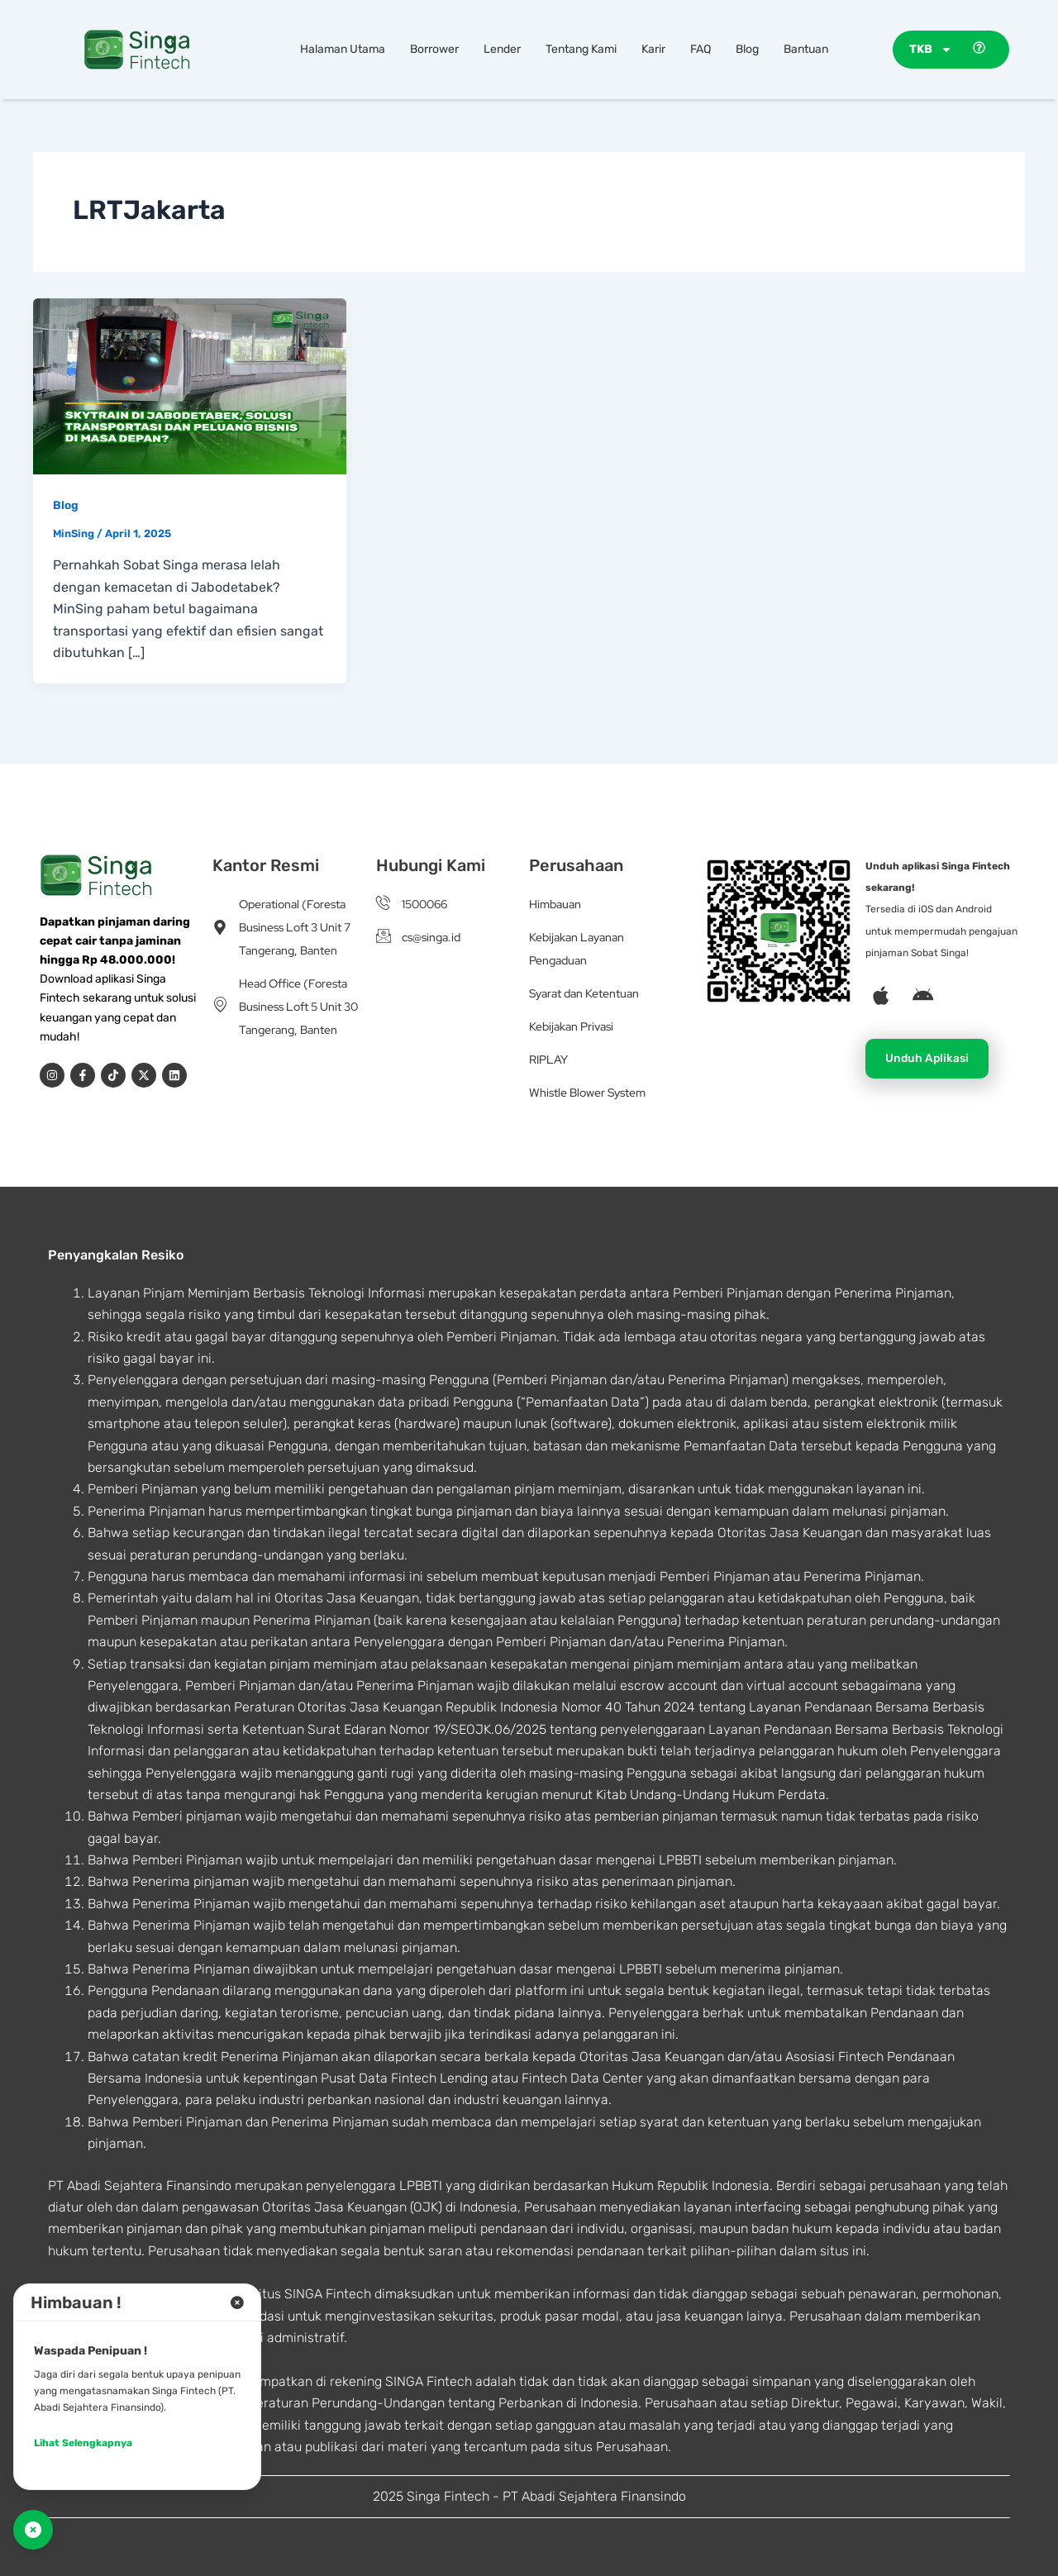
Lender (502, 49)
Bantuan (806, 49)
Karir (653, 49)
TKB (930, 50)
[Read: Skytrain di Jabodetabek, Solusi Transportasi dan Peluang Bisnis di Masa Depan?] (189, 385)
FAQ (700, 49)
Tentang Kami (581, 49)
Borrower (434, 49)
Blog (747, 49)
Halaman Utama (342, 49)
